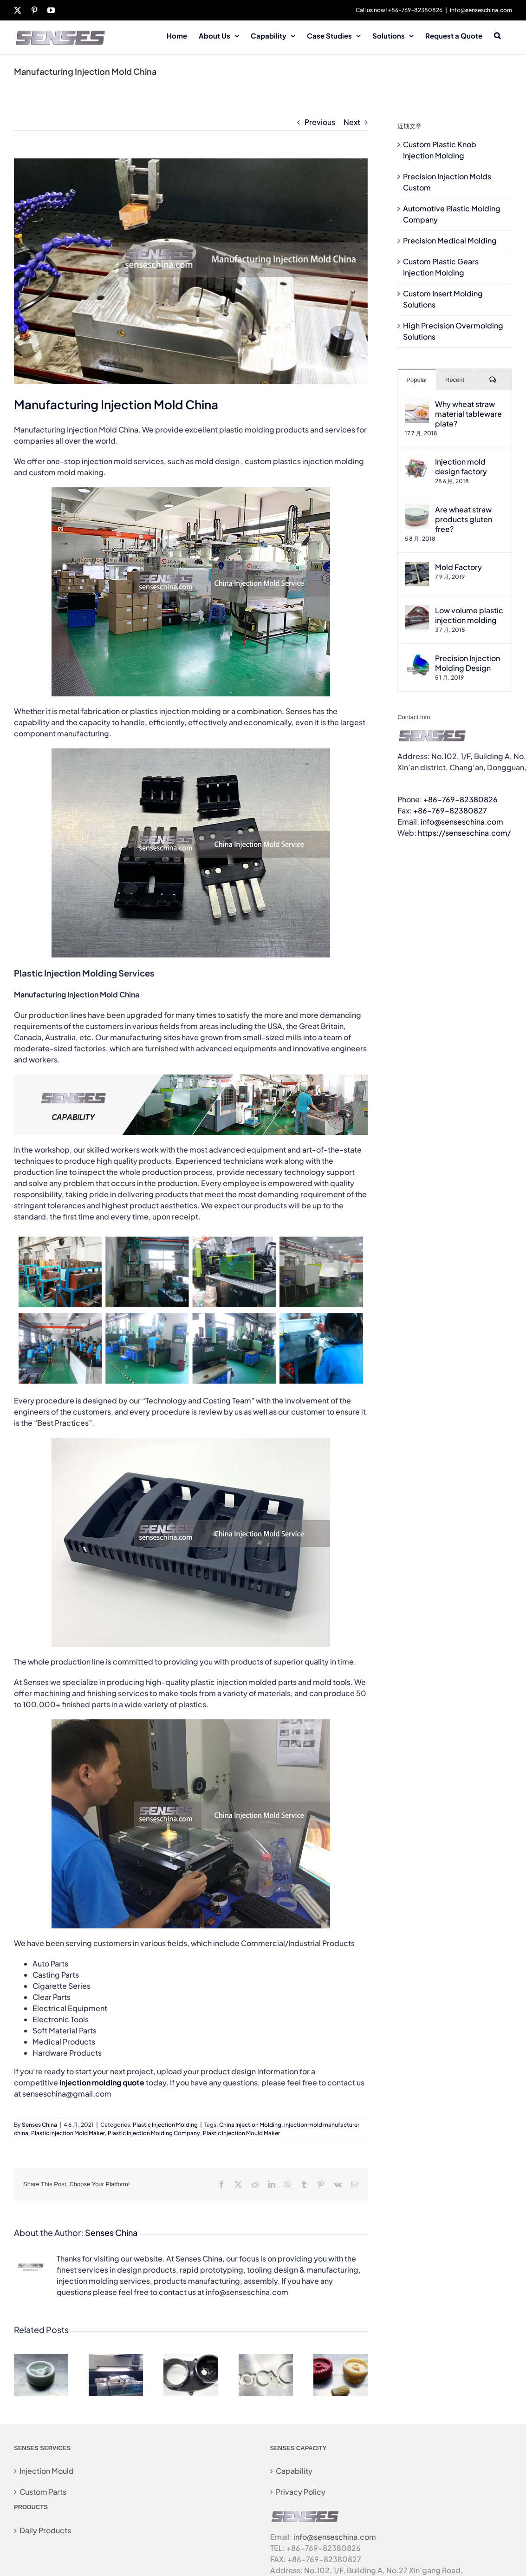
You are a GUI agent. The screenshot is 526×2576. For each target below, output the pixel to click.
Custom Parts (42, 2492)
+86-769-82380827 (450, 810)
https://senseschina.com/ (464, 833)
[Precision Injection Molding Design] (417, 658)
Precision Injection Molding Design (467, 663)
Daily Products (45, 2530)
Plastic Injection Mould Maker (241, 2133)
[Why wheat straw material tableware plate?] (417, 404)
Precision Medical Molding (450, 240)
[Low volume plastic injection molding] (417, 611)
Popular (416, 379)
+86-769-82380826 (460, 799)
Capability (294, 2471)
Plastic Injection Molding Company (154, 2133)
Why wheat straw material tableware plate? (468, 413)
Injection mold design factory (461, 466)
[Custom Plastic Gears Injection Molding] (340, 2359)
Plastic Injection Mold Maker (68, 2133)
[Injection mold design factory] (417, 462)
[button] (497, 35)
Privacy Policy (300, 2492)
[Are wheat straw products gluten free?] (417, 510)
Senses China (39, 2124)
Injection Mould (46, 2471)
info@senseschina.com (481, 10)
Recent (454, 379)
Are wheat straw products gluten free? (463, 519)
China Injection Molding (250, 2124)
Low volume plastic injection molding (469, 615)
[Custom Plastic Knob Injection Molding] (41, 2359)
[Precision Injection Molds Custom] (116, 2359)
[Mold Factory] (417, 567)
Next (352, 122)
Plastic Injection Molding (165, 2124)
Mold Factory (458, 567)
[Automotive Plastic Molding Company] (190, 2359)
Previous (320, 122)
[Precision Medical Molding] (266, 2359)
